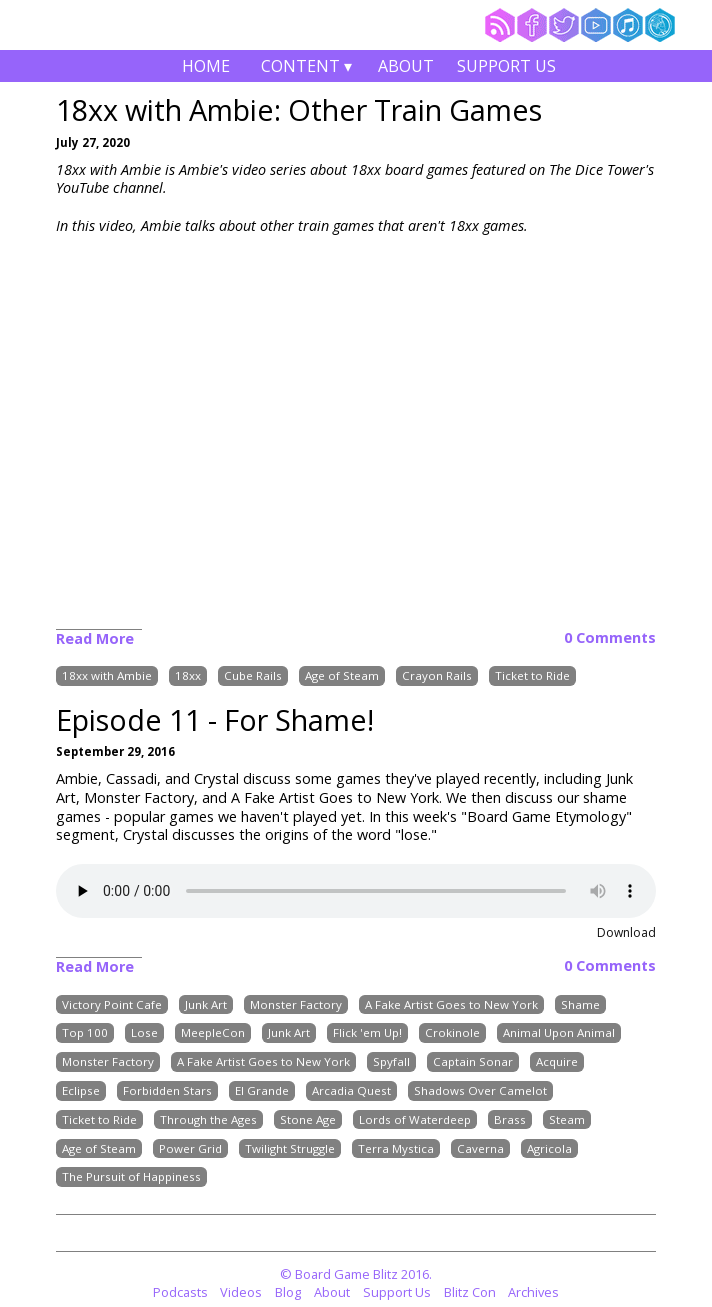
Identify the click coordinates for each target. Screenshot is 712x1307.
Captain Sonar (473, 1061)
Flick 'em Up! (367, 1033)
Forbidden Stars (167, 1090)
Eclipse (81, 1090)
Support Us (506, 66)
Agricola (549, 1148)
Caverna (480, 1148)
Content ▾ (306, 68)
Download (626, 932)
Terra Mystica (396, 1148)
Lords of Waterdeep (415, 1119)
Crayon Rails (437, 676)
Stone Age (308, 1119)
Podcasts (180, 1292)
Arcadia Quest (351, 1090)
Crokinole (452, 1033)
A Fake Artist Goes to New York (451, 1004)
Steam (567, 1119)
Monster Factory (296, 1004)
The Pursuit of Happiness (131, 1177)
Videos (241, 1292)
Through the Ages (208, 1119)
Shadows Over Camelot (480, 1090)
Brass (510, 1119)
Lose (144, 1033)
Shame (580, 1004)
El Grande (262, 1090)
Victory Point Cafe (112, 1004)
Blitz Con (470, 1292)
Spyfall (391, 1061)
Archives (533, 1292)
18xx (188, 676)
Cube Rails (253, 676)
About (406, 66)
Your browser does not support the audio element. (356, 891)
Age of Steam (342, 676)
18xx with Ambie (107, 676)
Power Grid (190, 1148)
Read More (95, 638)
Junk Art (206, 1004)
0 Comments (610, 638)
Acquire (557, 1061)
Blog (288, 1292)
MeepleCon (213, 1033)
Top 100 (85, 1033)
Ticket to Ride (532, 676)
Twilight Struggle (290, 1148)
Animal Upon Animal (559, 1033)
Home (206, 66)
